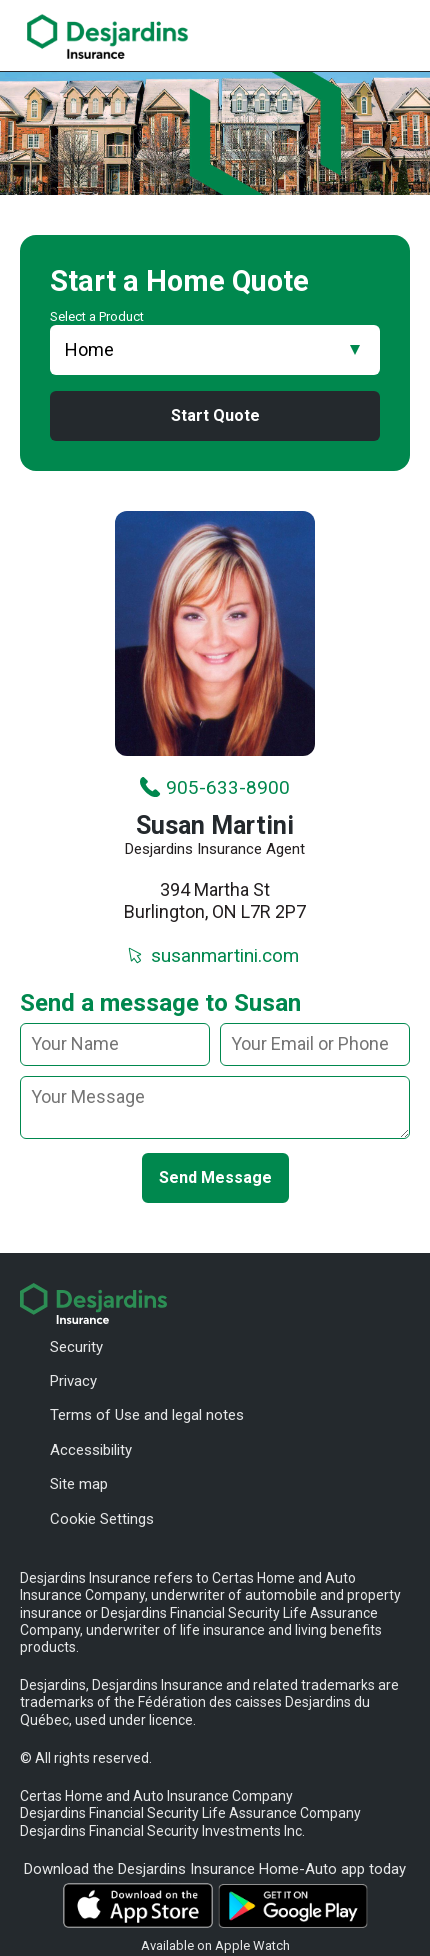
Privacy (73, 1381)
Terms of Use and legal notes (147, 1415)
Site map (79, 1484)
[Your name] (115, 1044)
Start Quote (215, 414)
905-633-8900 (214, 786)
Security (76, 1347)
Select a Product (97, 316)
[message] (215, 1106)
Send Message (215, 1176)
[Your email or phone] (315, 1044)
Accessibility (91, 1450)
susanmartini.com (211, 955)
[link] (107, 36)
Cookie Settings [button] (102, 1519)
